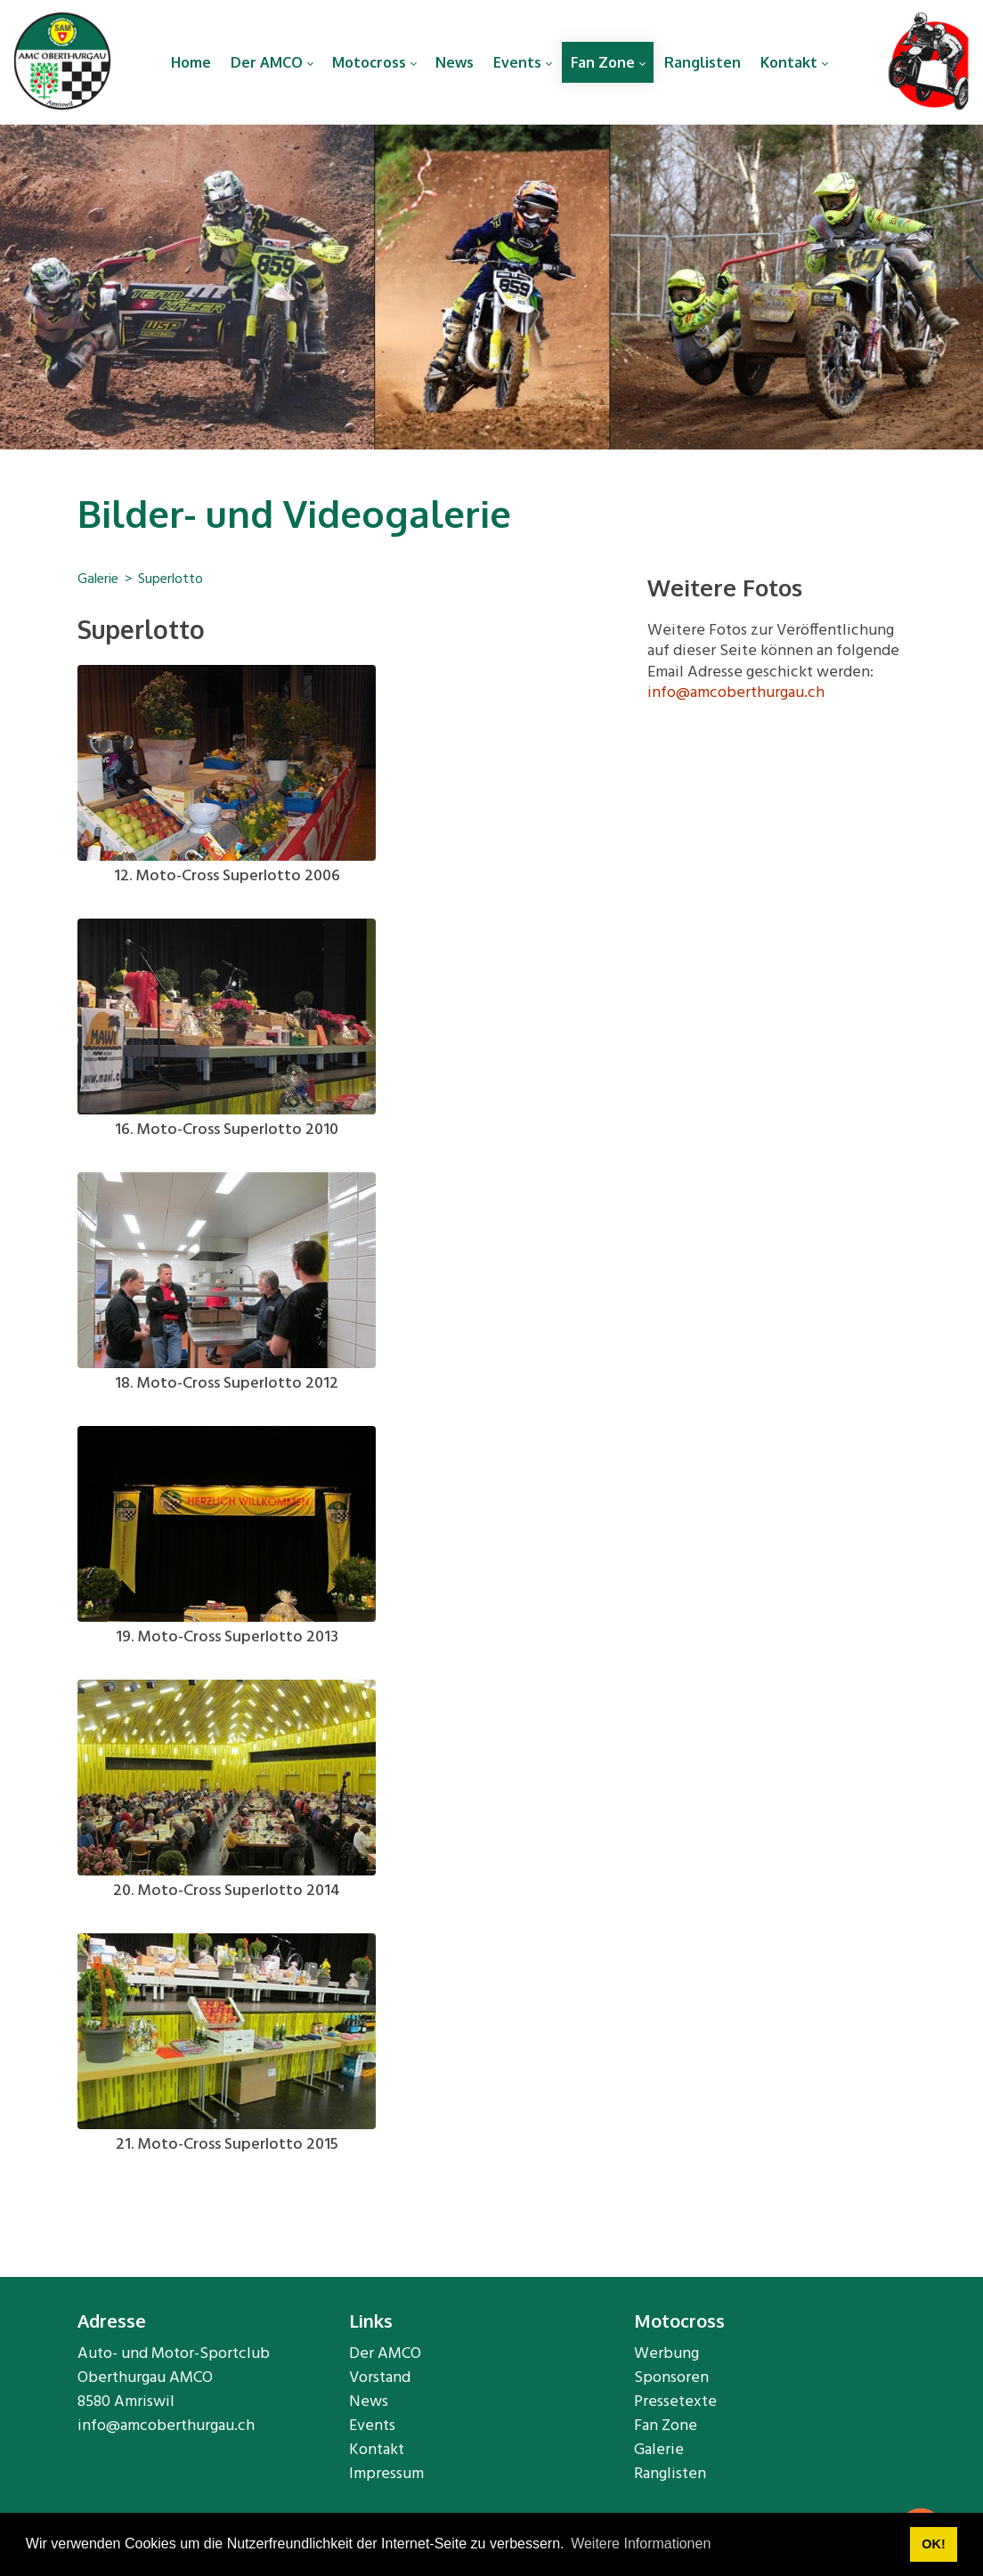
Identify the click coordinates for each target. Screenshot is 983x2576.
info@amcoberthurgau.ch (736, 693)
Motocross (679, 2320)
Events (372, 2426)
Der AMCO (385, 2354)
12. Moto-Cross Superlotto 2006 (227, 876)
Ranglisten (670, 2474)
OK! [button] (933, 2544)
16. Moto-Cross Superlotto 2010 (226, 1130)
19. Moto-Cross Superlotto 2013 (227, 1637)
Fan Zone (665, 2426)
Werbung (666, 2354)
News (368, 2402)
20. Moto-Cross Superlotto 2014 (226, 1891)
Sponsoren (671, 2378)
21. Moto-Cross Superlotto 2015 (227, 2145)
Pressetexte (675, 2402)
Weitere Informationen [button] (641, 2543)
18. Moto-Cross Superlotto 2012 (226, 1384)
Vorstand (379, 2378)
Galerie (659, 2450)
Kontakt (376, 2450)
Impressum (386, 2474)
